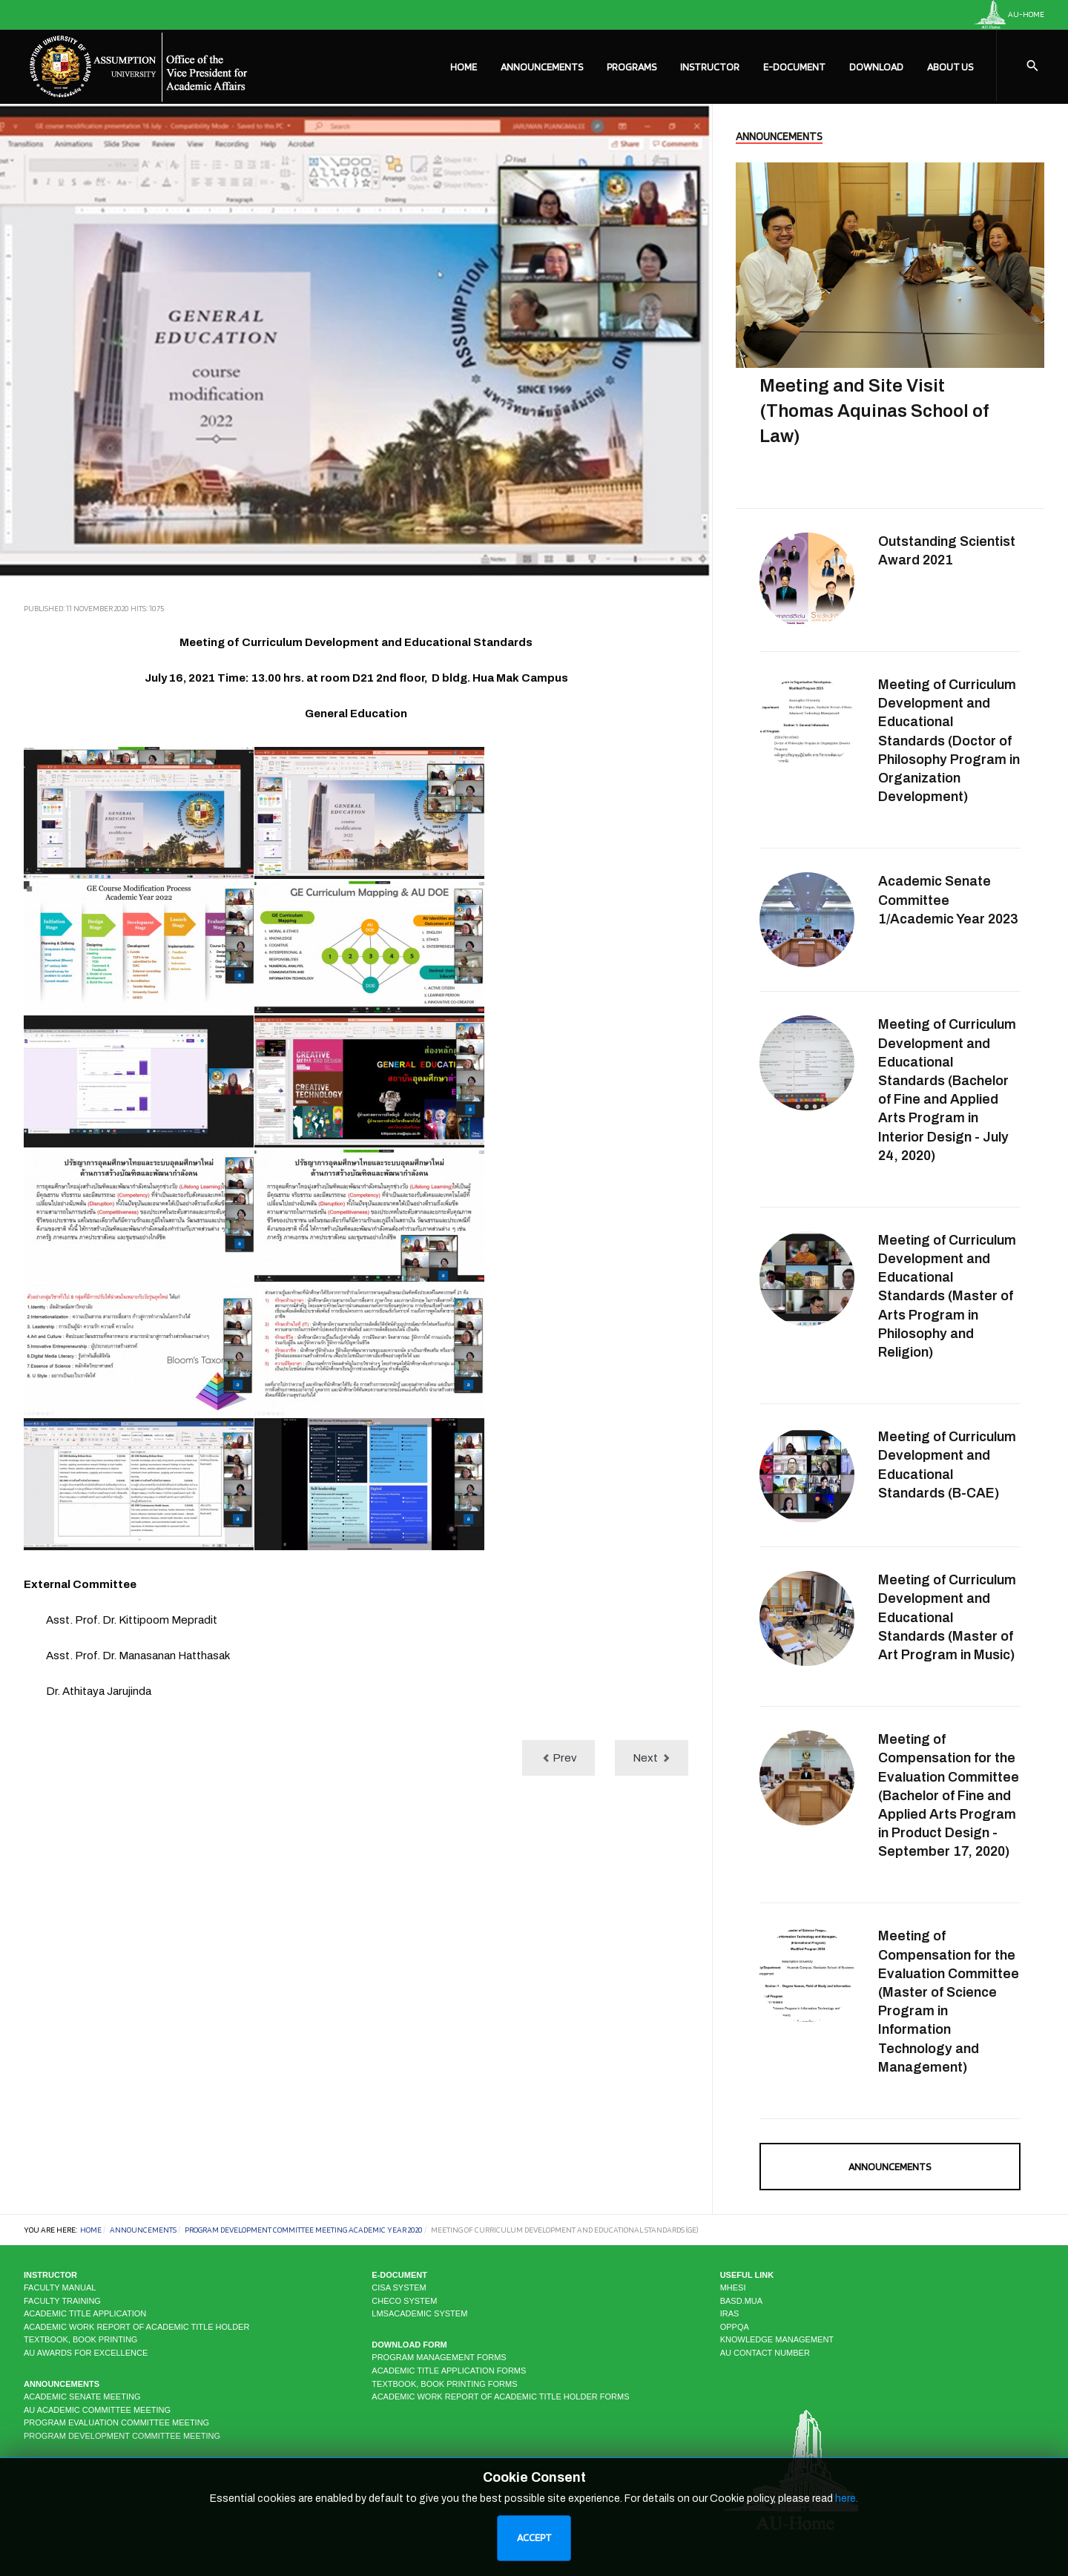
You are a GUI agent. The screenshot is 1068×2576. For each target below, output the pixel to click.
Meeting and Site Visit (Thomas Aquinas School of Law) (874, 410)
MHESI (733, 2287)
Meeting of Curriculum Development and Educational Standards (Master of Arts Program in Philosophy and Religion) (947, 1296)
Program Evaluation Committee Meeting (116, 2422)
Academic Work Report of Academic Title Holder (136, 2326)
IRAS (729, 2313)
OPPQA (734, 2326)
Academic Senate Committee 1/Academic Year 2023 (948, 900)
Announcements (542, 67)
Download (876, 67)
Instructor (709, 67)
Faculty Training (62, 2300)
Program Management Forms (439, 2357)
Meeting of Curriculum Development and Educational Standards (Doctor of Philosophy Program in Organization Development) (949, 740)
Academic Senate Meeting (82, 2396)
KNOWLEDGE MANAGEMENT (777, 2339)
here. (846, 2547)
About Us (950, 67)
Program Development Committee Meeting (122, 2435)
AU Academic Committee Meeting (97, 2409)
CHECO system (404, 2300)
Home (463, 67)
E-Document (794, 67)
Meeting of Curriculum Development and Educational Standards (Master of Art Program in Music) (947, 1617)
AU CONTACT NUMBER (765, 2352)
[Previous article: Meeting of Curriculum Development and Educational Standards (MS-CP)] (558, 1758)
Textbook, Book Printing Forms (444, 2383)
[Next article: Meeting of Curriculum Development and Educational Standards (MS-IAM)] (651, 1758)
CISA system (399, 2287)
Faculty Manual (60, 2287)
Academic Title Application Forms (449, 2370)
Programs (631, 67)
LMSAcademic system (419, 2313)
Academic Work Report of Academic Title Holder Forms (500, 2396)
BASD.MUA (741, 2300)
